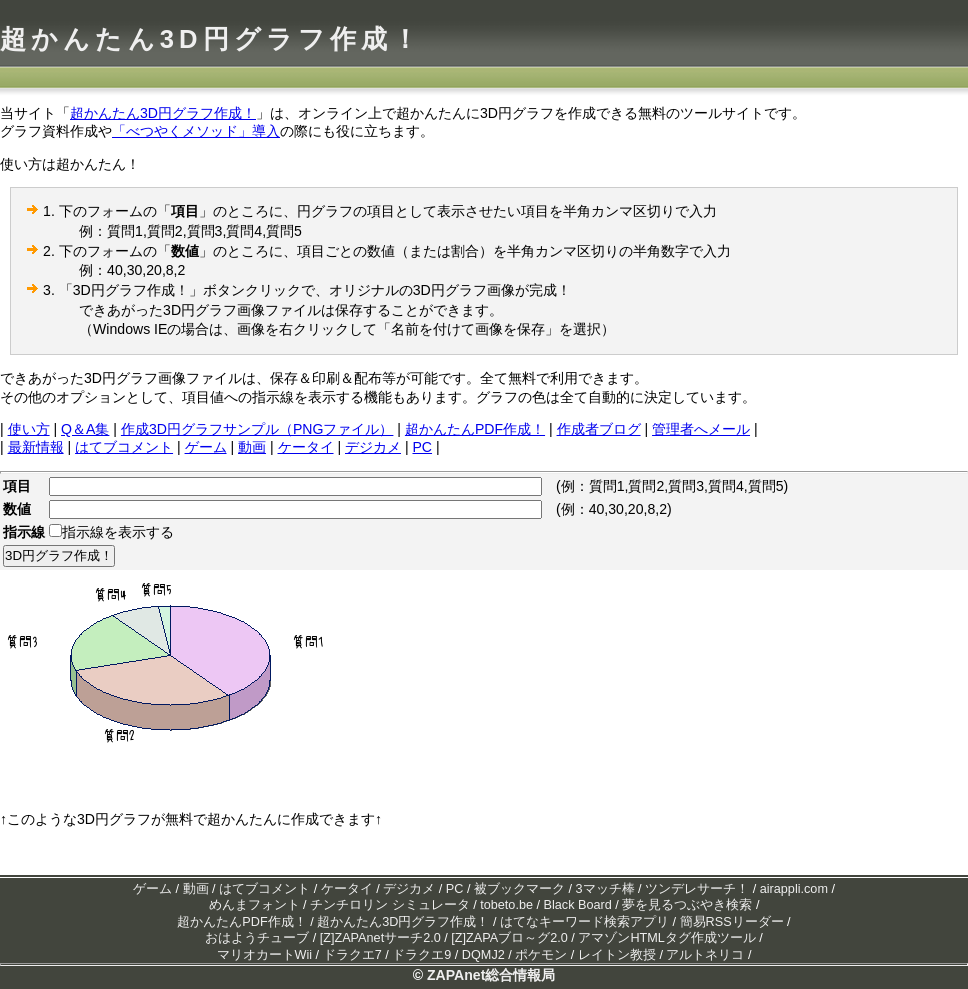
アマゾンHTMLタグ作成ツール (666, 938)
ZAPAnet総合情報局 (491, 975)
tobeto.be (506, 905)
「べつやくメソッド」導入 (196, 131)
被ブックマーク (519, 889)
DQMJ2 (483, 955)
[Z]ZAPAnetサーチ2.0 (380, 938)
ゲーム (206, 447)
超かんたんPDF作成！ (475, 429)
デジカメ (373, 447)
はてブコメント (124, 447)
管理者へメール (701, 429)
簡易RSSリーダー (732, 922)
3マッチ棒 (605, 889)
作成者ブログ (599, 429)
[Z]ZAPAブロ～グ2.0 (509, 938)
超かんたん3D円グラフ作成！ (212, 39)
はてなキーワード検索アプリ (584, 922)
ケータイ (306, 447)
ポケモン (541, 955)
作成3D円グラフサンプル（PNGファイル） (257, 429)
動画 (252, 447)
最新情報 (36, 447)
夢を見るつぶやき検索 (687, 905)
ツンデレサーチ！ (697, 889)
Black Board (578, 905)
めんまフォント (254, 905)
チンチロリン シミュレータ (390, 905)
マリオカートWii (265, 955)
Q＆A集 (85, 429)
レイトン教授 (617, 955)
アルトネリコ (705, 955)
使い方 (29, 429)
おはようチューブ (257, 938)
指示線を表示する (118, 532)
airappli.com (794, 889)
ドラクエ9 (421, 955)
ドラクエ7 (352, 955)
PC (422, 447)
